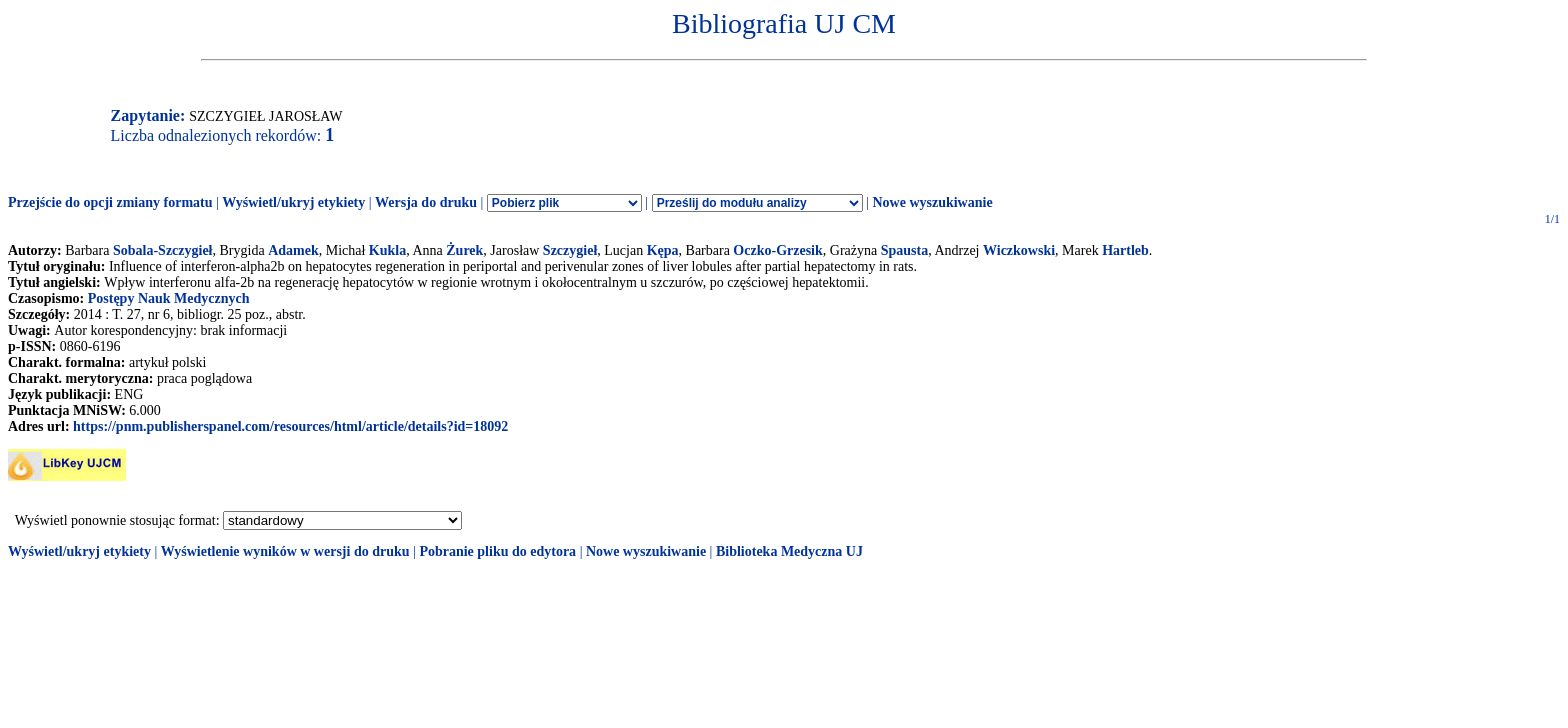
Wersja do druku (426, 202)
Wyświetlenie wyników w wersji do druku (285, 551)
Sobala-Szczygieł (163, 250)
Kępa (663, 250)
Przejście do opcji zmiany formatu (110, 202)
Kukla (387, 250)
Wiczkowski (1019, 250)
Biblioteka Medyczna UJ (789, 551)
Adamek (293, 250)
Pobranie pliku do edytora (497, 551)
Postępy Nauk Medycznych (169, 298)
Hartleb (1125, 250)
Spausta (904, 250)
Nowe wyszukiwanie (932, 202)
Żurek (464, 250)
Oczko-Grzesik (777, 250)
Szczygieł (570, 250)
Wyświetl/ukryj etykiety (293, 202)
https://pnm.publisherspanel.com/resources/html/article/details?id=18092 (290, 426)
